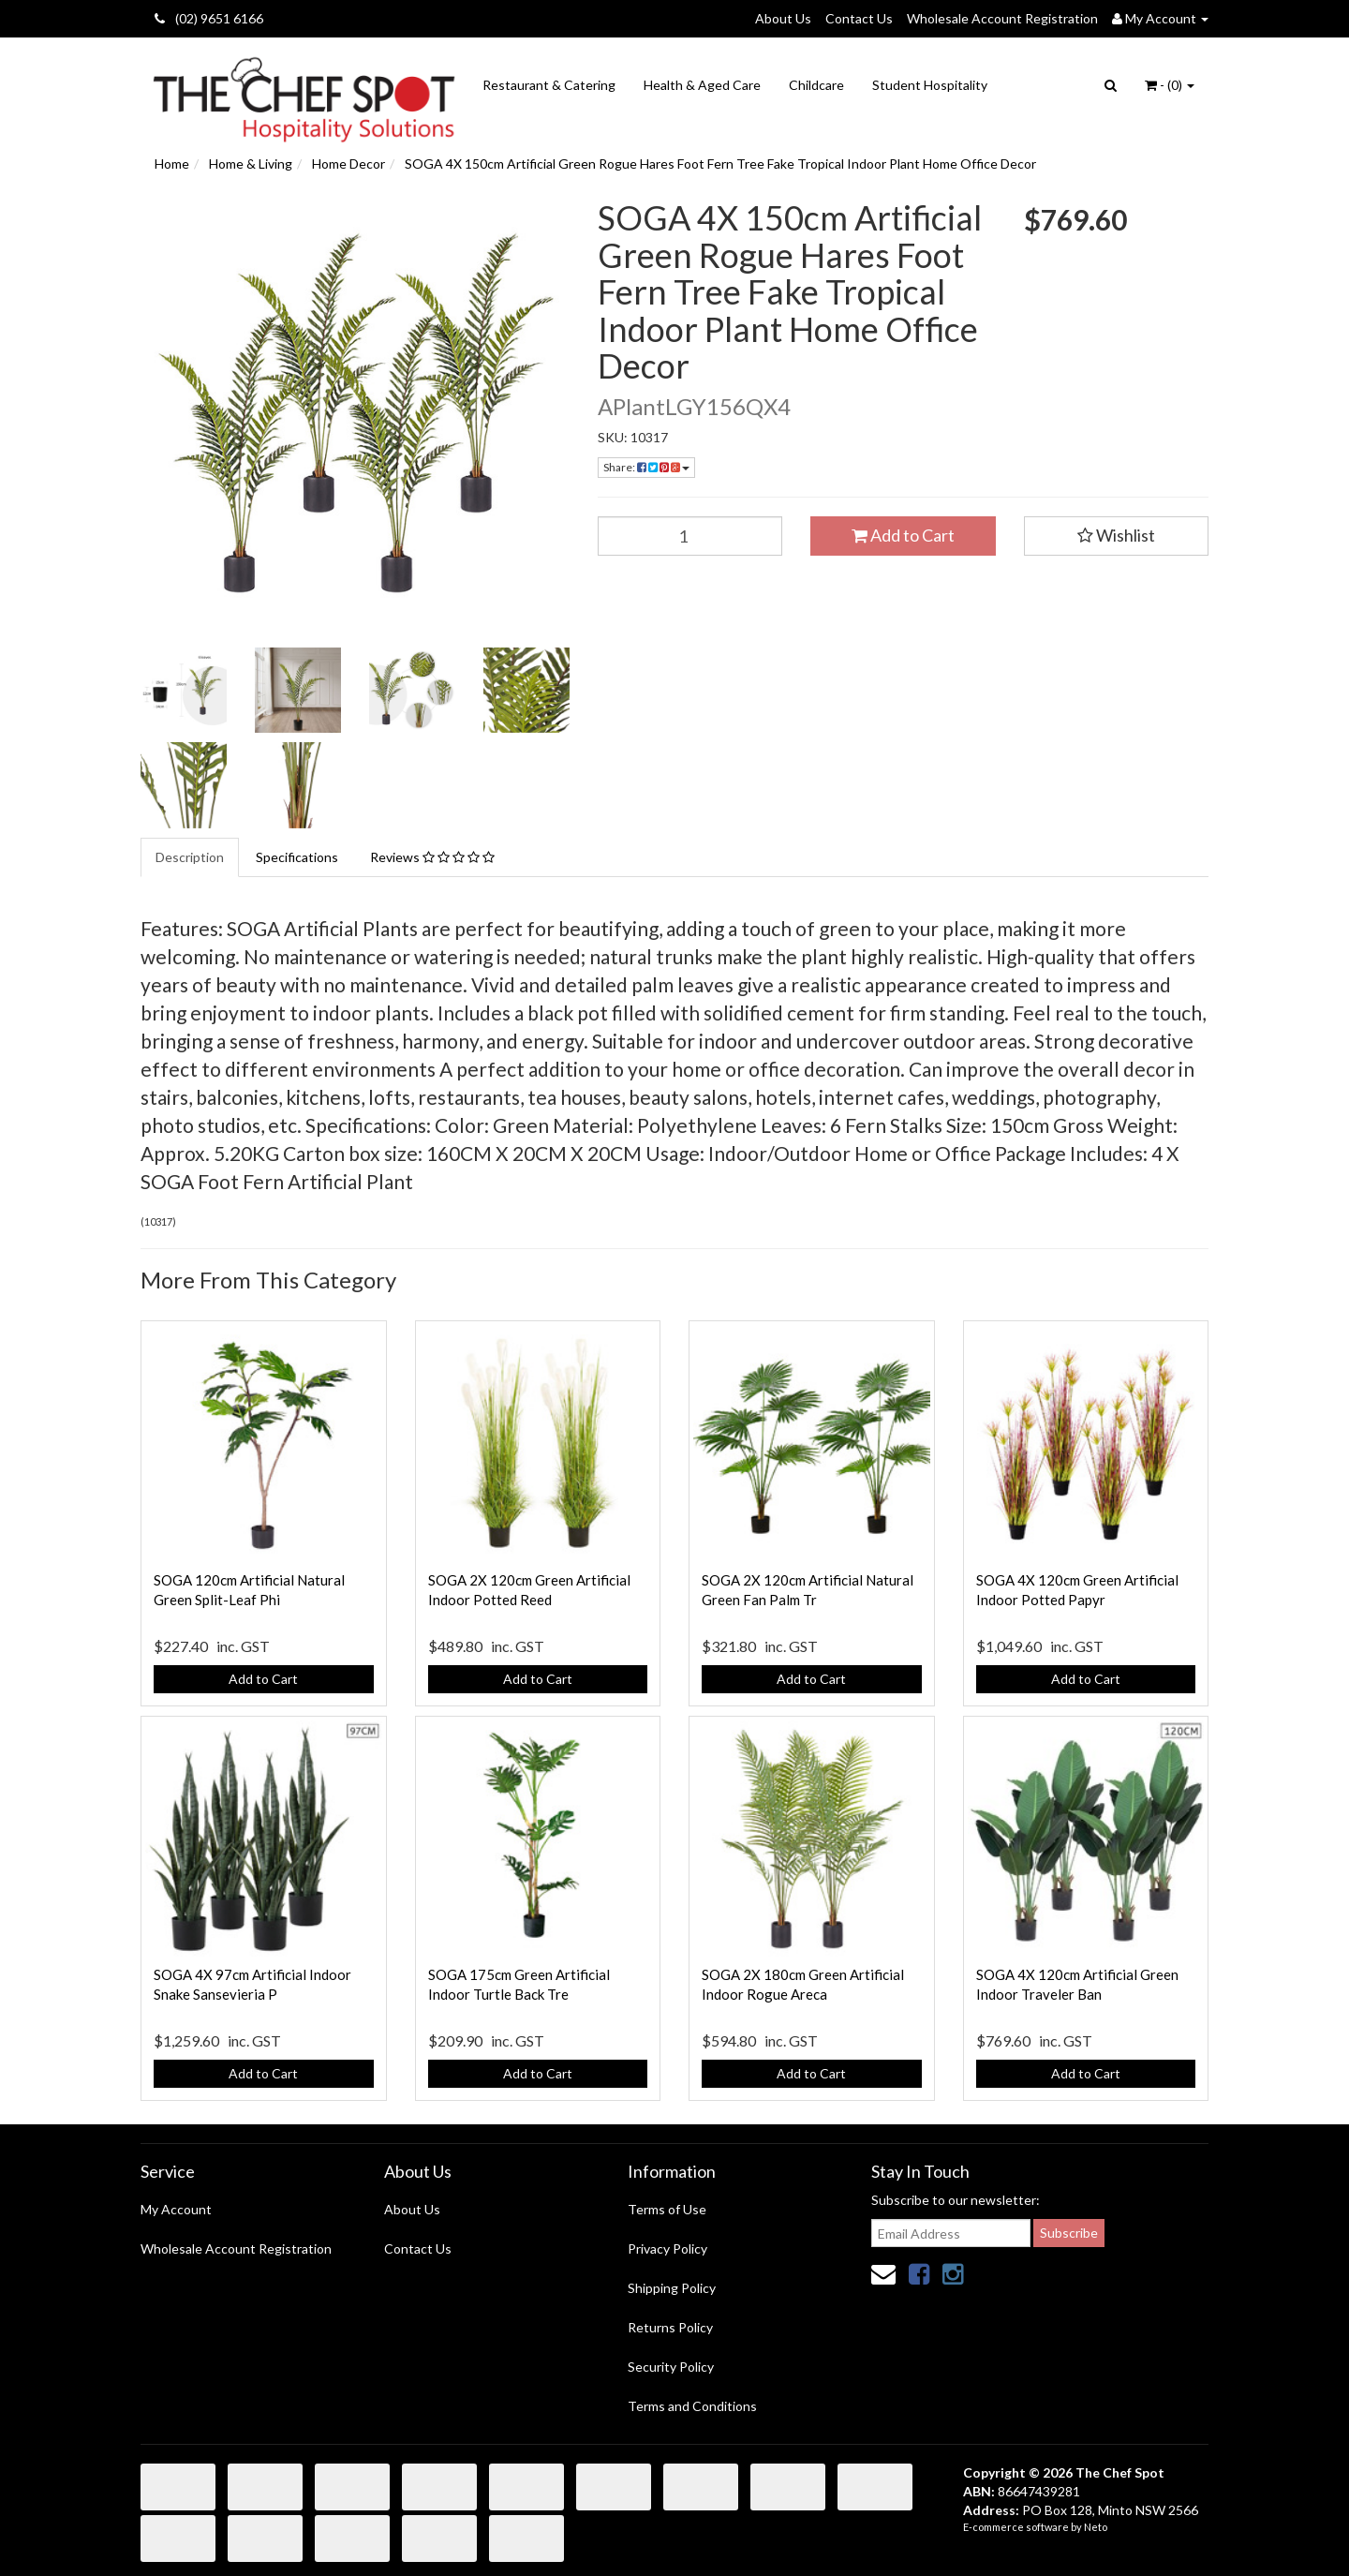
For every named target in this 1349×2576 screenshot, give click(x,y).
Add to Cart (903, 535)
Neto (1095, 2527)
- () (1169, 85)
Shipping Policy (672, 2288)
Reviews (432, 857)
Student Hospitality (929, 85)
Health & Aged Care (702, 85)
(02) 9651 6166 (209, 18)
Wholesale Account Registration (1002, 18)
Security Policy (671, 2367)
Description (190, 857)
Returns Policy (670, 2327)
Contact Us (859, 18)
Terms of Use (667, 2209)
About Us (783, 18)
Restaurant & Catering (548, 85)
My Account (176, 2209)
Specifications (297, 857)
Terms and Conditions (692, 2406)
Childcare (816, 85)
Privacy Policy (667, 2248)
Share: (646, 467)
